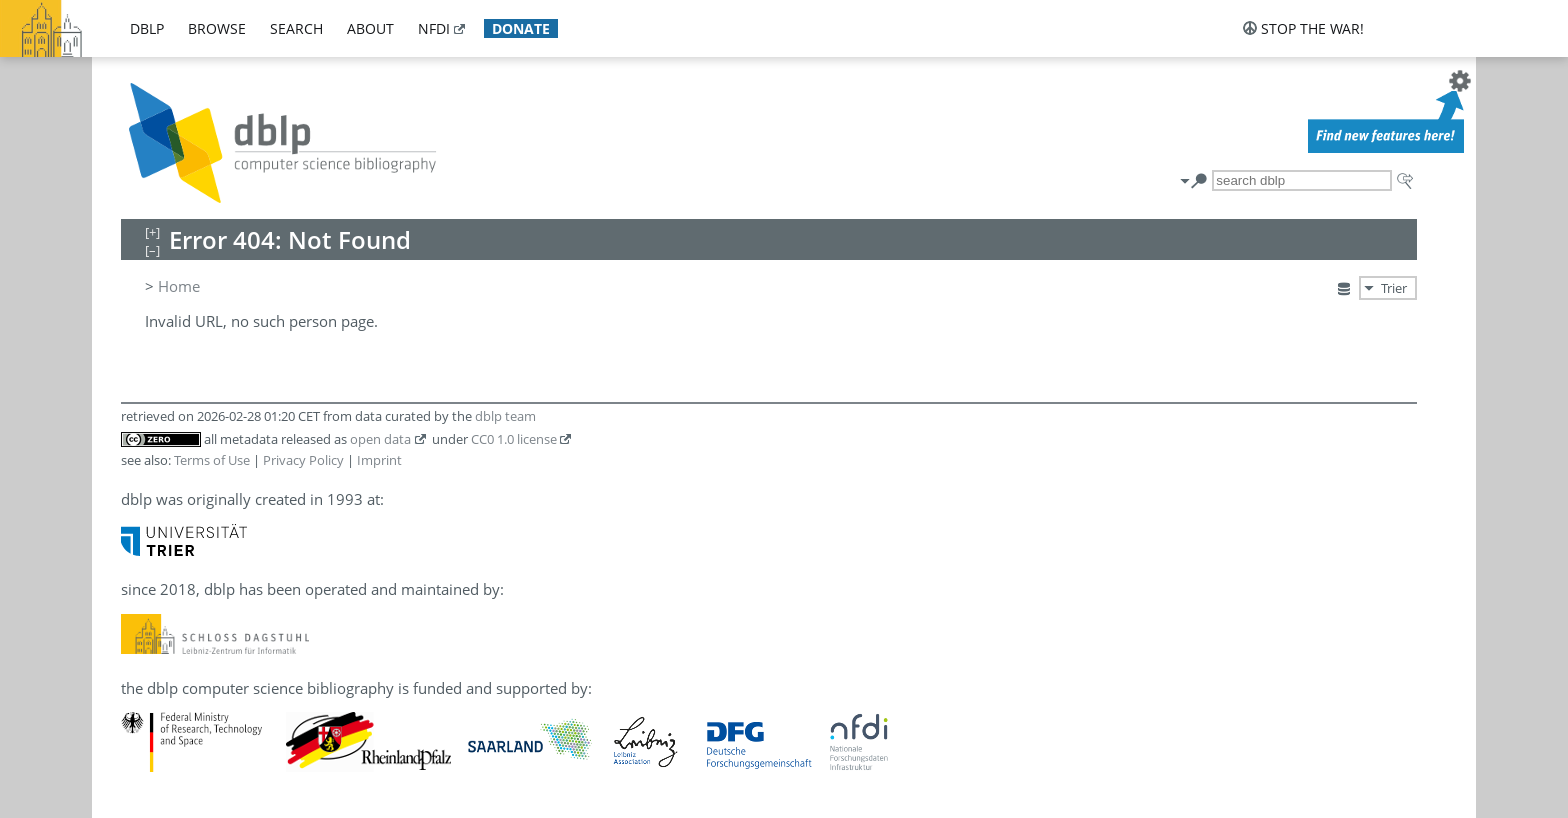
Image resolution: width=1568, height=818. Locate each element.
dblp (147, 28)
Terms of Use (212, 460)
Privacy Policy (303, 460)
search (296, 28)
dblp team (505, 416)
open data (380, 439)
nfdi (434, 28)
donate (521, 28)
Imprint (379, 460)
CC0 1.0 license (514, 439)
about (370, 28)
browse (217, 28)
